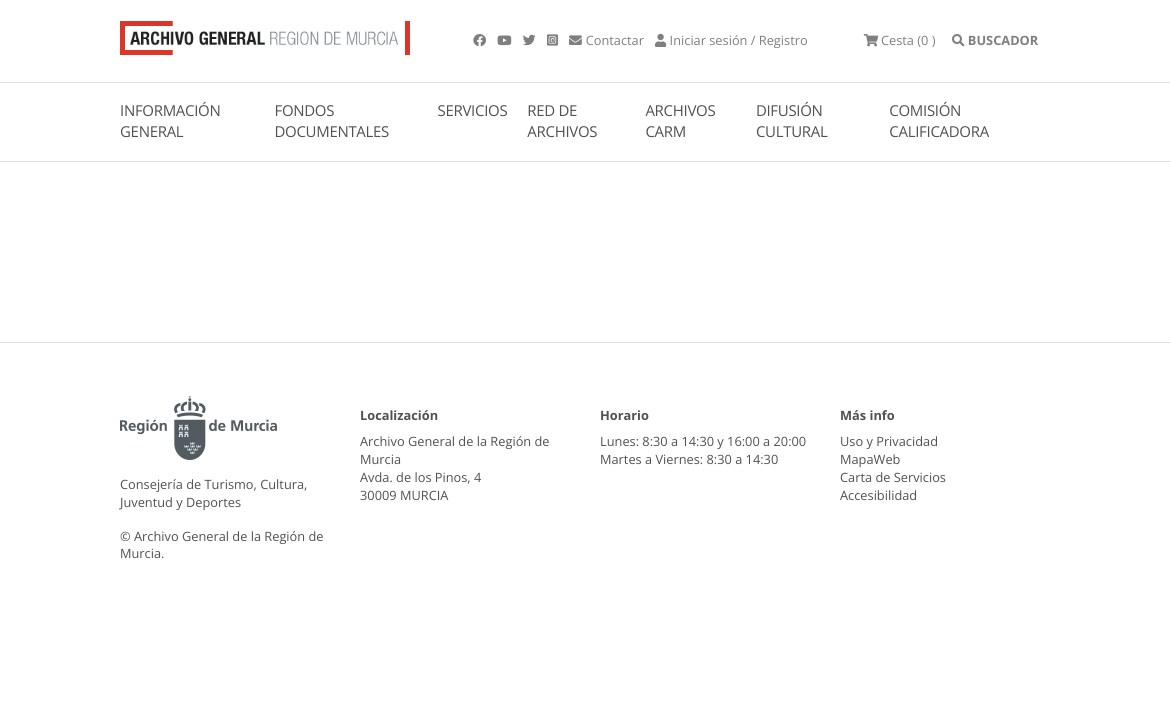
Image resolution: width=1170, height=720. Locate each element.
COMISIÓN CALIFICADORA (939, 121)
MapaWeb (870, 459)
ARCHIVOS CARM (680, 121)
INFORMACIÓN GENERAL (170, 121)
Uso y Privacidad (889, 441)
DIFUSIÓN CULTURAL (792, 121)
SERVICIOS (473, 111)
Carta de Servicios (893, 477)
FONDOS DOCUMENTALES (331, 121)
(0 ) (900, 40)
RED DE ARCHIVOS (562, 121)
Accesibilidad (878, 495)
